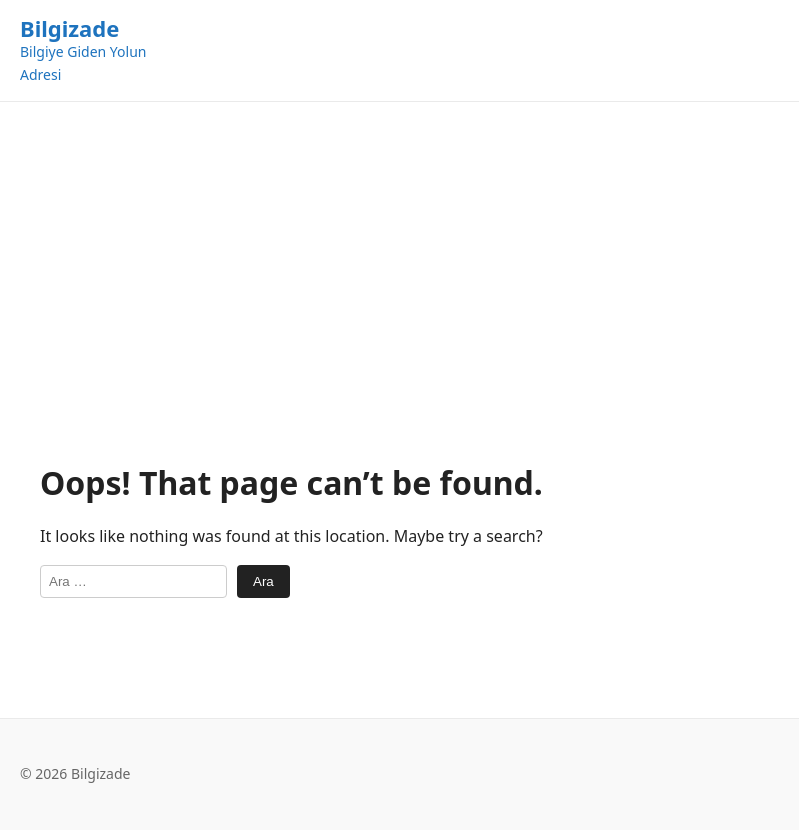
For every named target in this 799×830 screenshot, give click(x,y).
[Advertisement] (399, 282)
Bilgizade (69, 28)
